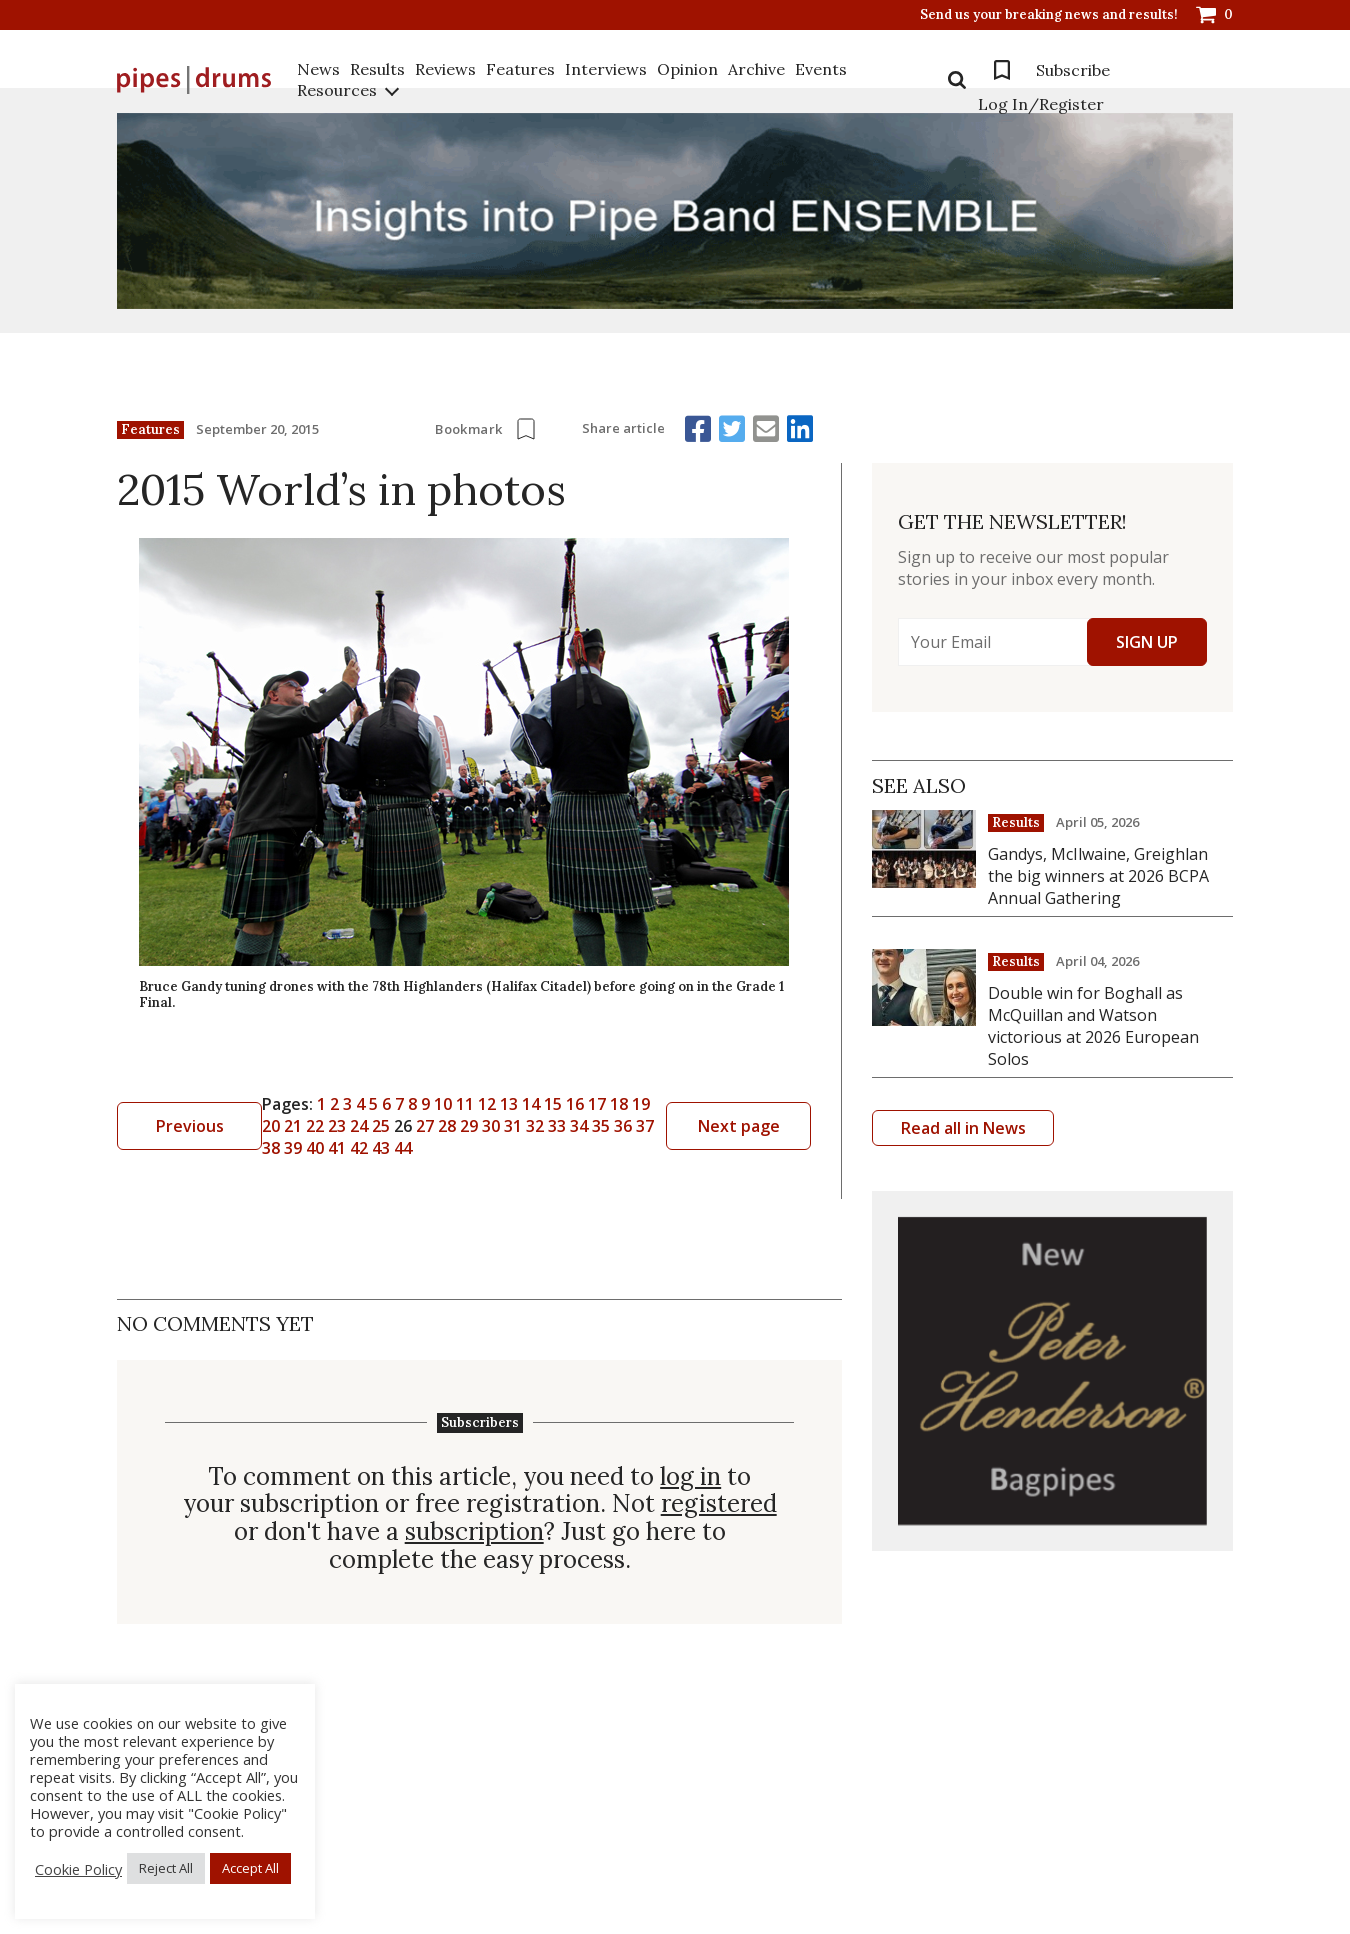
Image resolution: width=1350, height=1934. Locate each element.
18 (619, 1104)
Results (377, 69)
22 (315, 1126)
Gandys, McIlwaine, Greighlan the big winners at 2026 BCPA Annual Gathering (1098, 876)
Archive (756, 69)
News (318, 69)
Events (821, 69)
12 (487, 1104)
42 (359, 1148)
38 (271, 1148)
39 (293, 1148)
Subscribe (1073, 70)
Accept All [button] (250, 1868)
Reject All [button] (166, 1868)
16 (575, 1104)
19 (641, 1104)
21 (293, 1126)
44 (403, 1148)
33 (557, 1126)
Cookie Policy (78, 1869)
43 (381, 1148)
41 (337, 1148)
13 (509, 1104)
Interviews (606, 69)
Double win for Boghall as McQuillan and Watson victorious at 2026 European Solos (1093, 1026)
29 (469, 1126)
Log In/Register (1041, 104)
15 (553, 1104)
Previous (190, 1126)
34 (579, 1126)
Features (520, 69)
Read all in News (963, 1128)
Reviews (445, 69)
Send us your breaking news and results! (1049, 15)
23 (337, 1126)
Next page (739, 1126)
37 (645, 1126)
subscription (474, 1532)
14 (531, 1104)
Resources (337, 90)
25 (381, 1126)
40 (315, 1148)
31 (513, 1126)
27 (425, 1126)
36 (623, 1126)
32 (535, 1126)
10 (443, 1104)
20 (271, 1126)
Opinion (687, 69)
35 (601, 1126)
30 (491, 1126)
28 (447, 1126)
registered (719, 1504)
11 (465, 1104)
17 (597, 1104)
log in (690, 1477)
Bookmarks (1002, 70)
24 (359, 1126)
